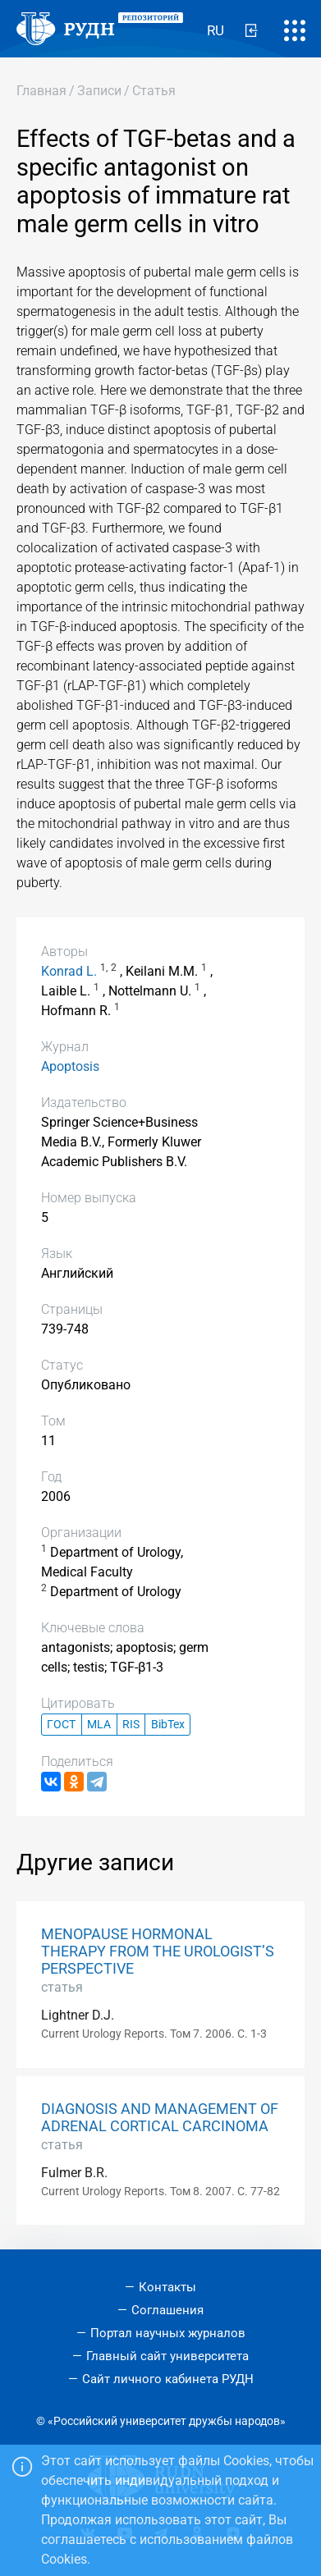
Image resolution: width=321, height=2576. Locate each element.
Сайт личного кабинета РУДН (168, 2379)
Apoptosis (70, 1066)
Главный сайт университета (167, 2356)
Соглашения (167, 2310)
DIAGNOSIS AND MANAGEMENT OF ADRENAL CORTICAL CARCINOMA (159, 2117)
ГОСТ (61, 1725)
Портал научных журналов (167, 2333)
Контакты (167, 2287)
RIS (131, 1725)
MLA (99, 1725)
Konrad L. (69, 971)
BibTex (168, 1725)
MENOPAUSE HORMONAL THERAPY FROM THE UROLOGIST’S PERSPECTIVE (157, 1951)
